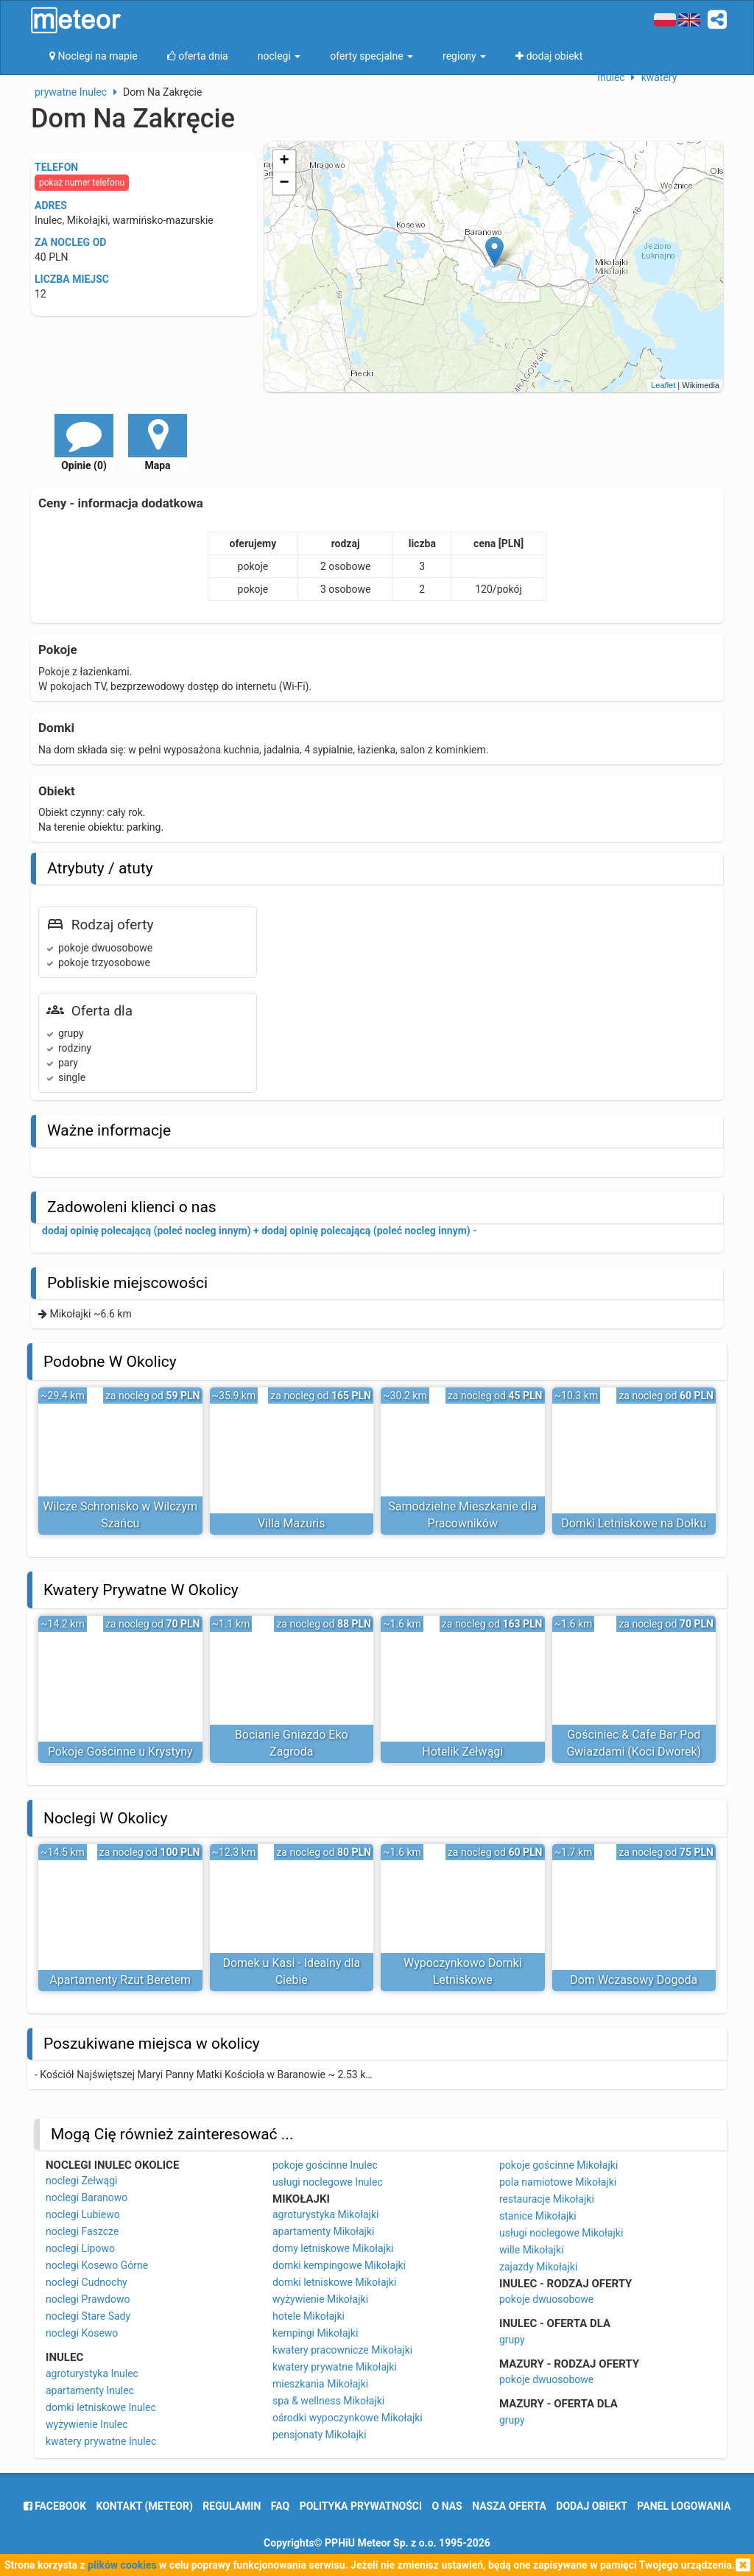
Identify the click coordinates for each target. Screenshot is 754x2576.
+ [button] (284, 161)
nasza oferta (509, 2506)
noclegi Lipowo (80, 2248)
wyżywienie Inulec (87, 2424)
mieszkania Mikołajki (320, 2384)
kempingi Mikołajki (315, 2333)
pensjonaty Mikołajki (319, 2434)
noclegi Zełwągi (81, 2180)
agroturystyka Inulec (92, 2373)
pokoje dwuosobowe (546, 2299)
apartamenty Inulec (90, 2390)
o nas (447, 2506)
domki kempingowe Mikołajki (339, 2265)
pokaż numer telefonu (81, 182)
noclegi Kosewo (82, 2333)
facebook (55, 2506)
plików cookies (122, 2565)
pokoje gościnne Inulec (325, 2165)
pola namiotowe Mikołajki (557, 2182)
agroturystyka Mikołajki (325, 2214)
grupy (512, 2340)
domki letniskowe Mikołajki (334, 2282)
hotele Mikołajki (308, 2316)
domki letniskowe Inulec (101, 2407)
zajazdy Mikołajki (538, 2267)
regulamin (231, 2506)
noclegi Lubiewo (83, 2214)
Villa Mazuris (291, 1523)
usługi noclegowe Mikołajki (561, 2233)
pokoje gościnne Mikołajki (558, 2165)
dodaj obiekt (591, 2506)
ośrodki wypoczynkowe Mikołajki (347, 2418)
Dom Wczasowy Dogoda (633, 1980)
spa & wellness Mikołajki (328, 2401)
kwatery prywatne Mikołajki (334, 2367)
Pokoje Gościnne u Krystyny (120, 1752)
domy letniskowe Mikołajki (332, 2248)
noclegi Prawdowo (88, 2299)
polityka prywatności (361, 2506)
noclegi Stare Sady (88, 2316)
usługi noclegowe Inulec (327, 2182)
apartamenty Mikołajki (323, 2231)
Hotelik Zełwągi (462, 1752)
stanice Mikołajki (538, 2216)
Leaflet (663, 385)
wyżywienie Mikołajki (320, 2299)
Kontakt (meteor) (144, 2506)
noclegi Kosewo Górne (97, 2265)
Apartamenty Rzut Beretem (120, 1980)
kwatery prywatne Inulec (101, 2441)
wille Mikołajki (531, 2250)
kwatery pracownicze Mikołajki (342, 2350)
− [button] (284, 183)
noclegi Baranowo (86, 2197)
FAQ (280, 2506)
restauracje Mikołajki (546, 2199)
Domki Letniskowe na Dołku (633, 1523)
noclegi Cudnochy (86, 2282)
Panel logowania (683, 2506)
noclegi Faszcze (82, 2231)
